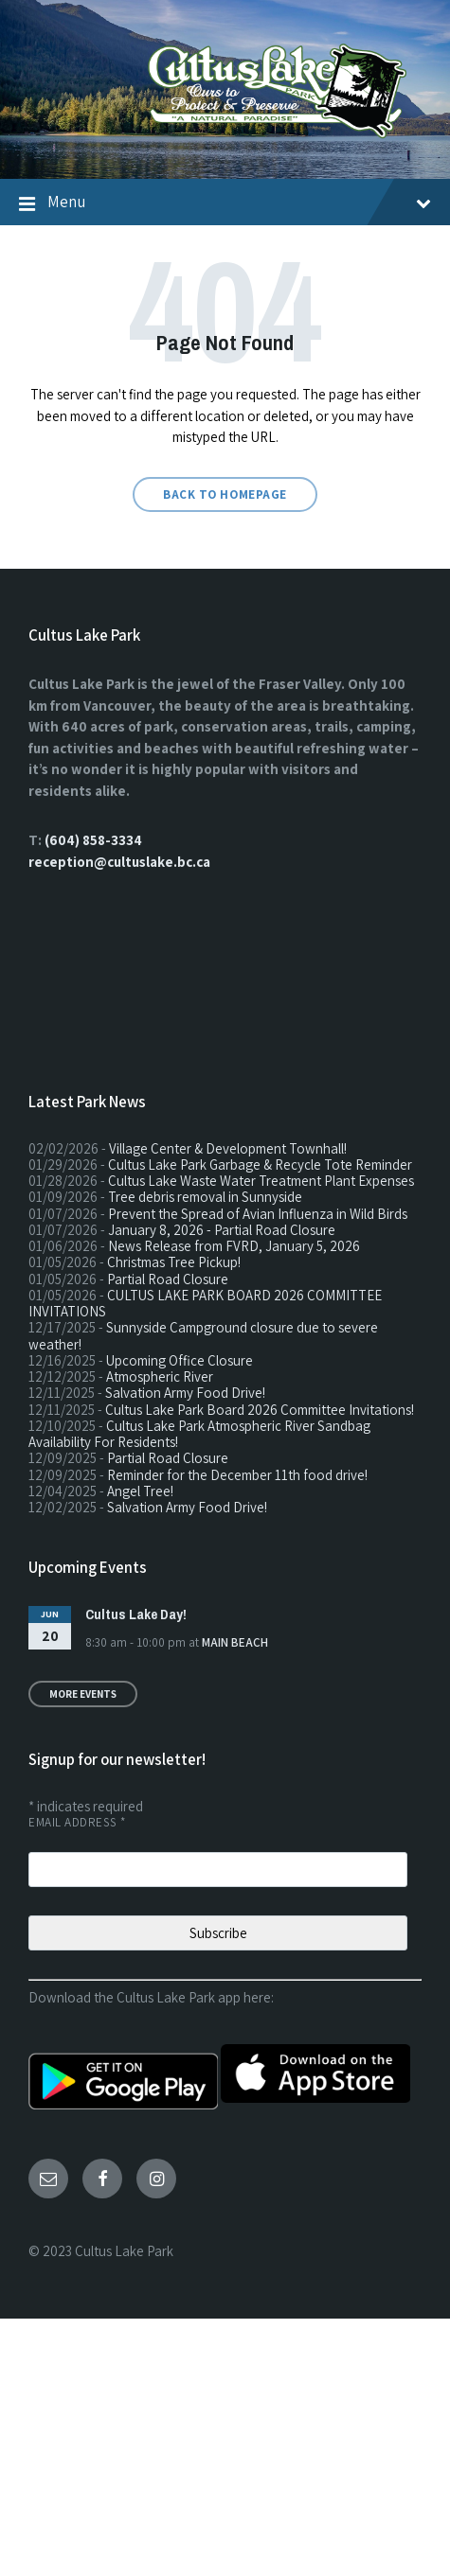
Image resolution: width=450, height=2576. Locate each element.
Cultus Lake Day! (136, 1614)
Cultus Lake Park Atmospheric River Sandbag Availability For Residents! (199, 1434)
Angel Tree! (140, 1491)
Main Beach (235, 1642)
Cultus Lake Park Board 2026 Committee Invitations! (259, 1410)
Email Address (77, 1822)
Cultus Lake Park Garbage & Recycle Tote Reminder (260, 1164)
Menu (239, 202)
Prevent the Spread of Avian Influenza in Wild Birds (257, 1214)
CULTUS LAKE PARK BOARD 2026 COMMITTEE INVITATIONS (205, 1303)
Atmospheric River (159, 1376)
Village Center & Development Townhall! (228, 1148)
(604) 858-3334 (93, 840)
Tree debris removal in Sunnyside (205, 1197)
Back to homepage (224, 494)
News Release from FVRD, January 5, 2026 (234, 1246)
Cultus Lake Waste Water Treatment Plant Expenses (261, 1181)
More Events (83, 1694)
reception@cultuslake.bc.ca (119, 862)
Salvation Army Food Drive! (185, 1393)
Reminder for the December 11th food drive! (237, 1475)
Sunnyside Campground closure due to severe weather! (203, 1335)
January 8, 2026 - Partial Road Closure (221, 1230)
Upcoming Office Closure (179, 1360)
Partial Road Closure (167, 1279)
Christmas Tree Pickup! (174, 1262)
